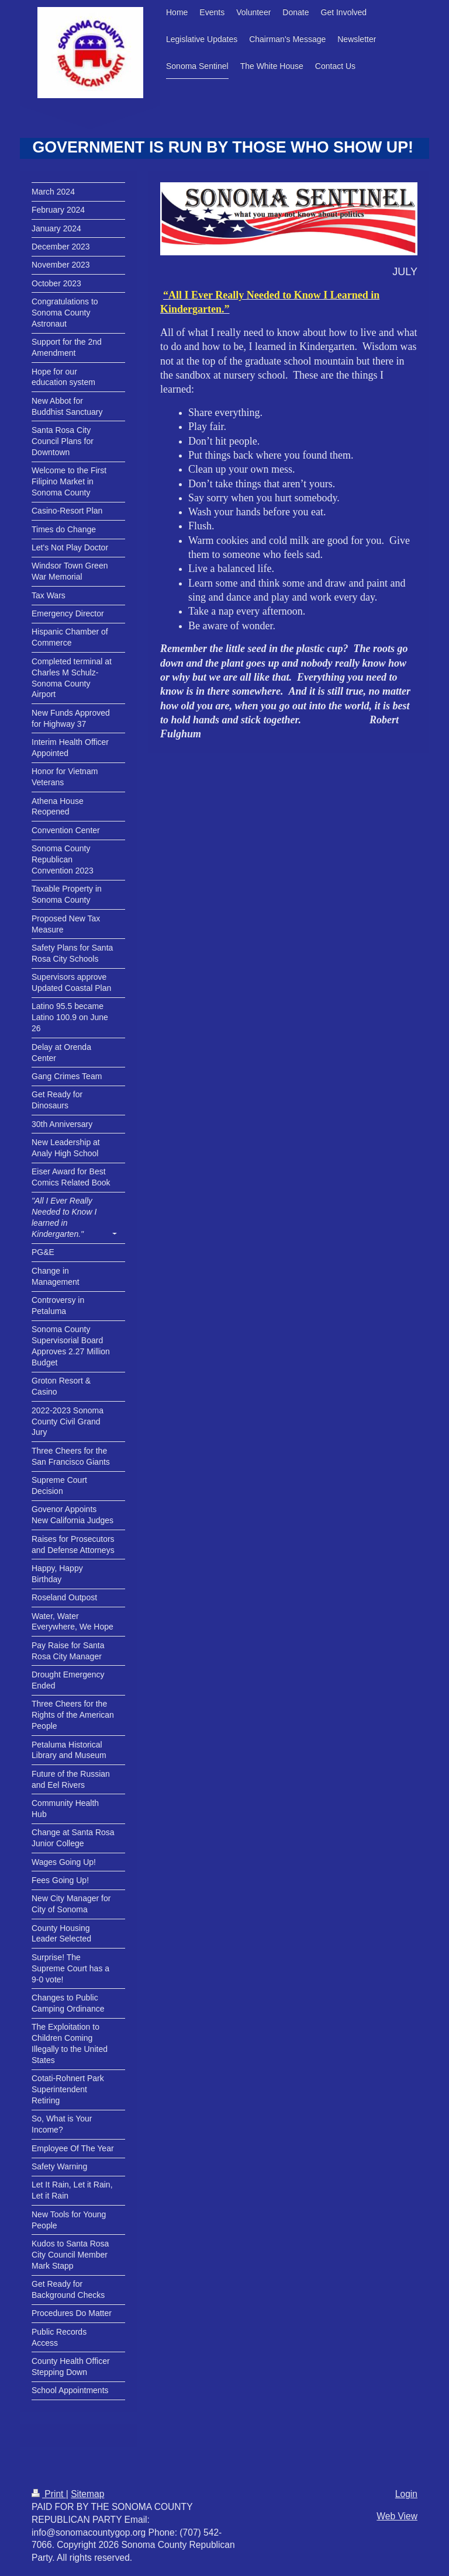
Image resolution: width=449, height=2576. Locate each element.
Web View (397, 2516)
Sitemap (87, 2494)
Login (406, 2494)
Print (49, 2494)
